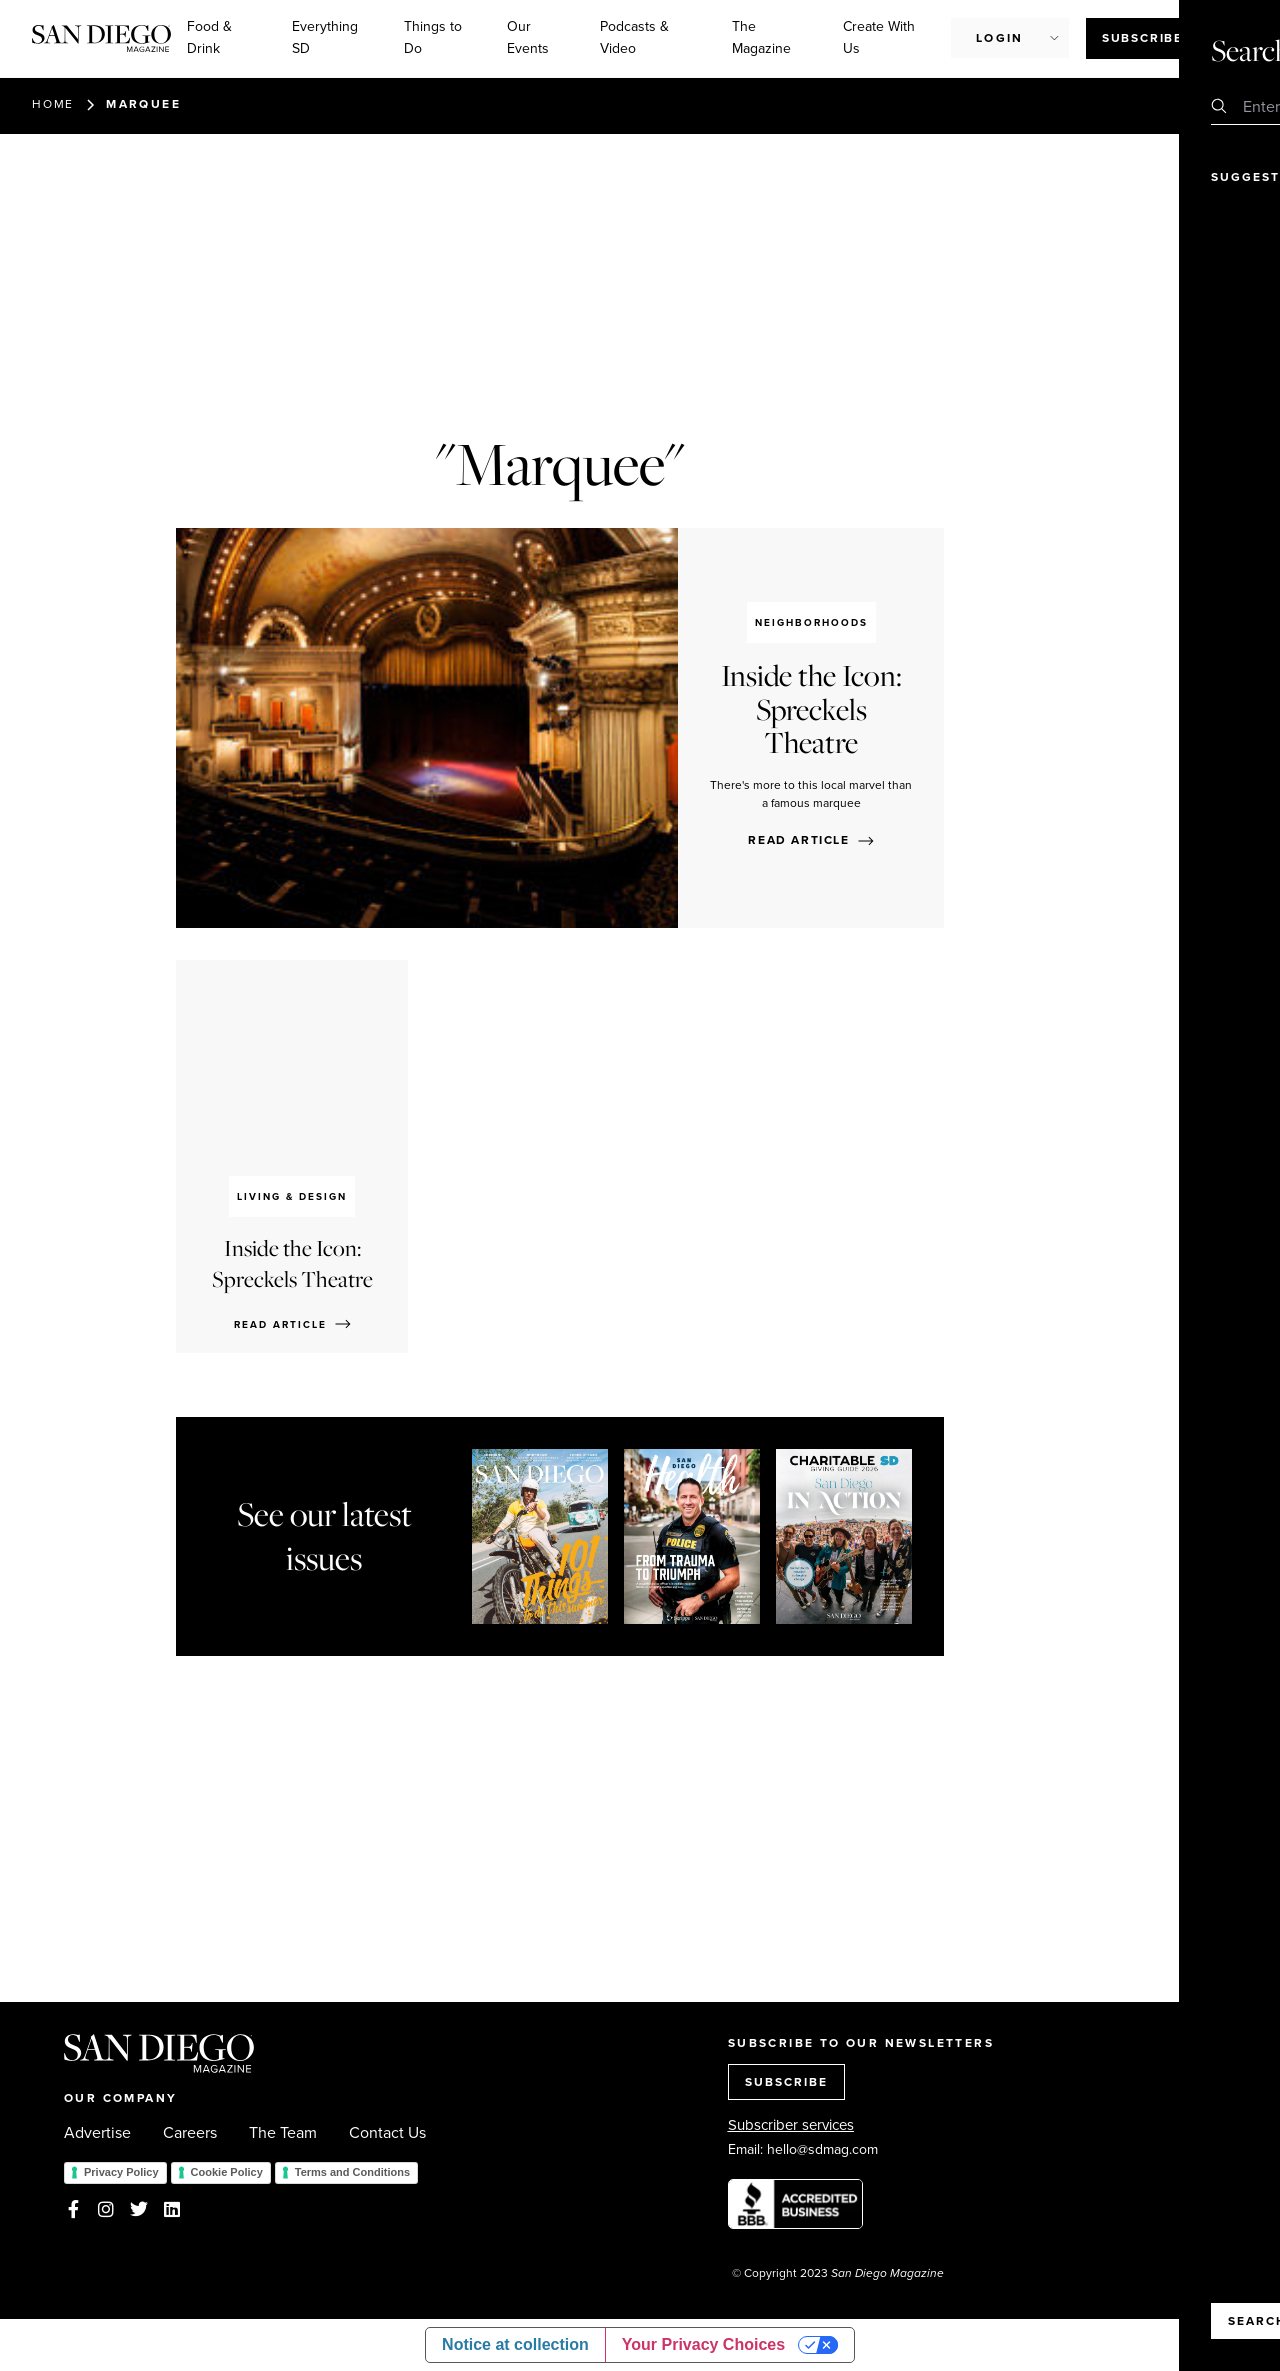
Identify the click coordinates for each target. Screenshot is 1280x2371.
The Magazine (761, 37)
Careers (190, 2133)
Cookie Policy (227, 2172)
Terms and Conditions (352, 2172)
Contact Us (387, 2133)
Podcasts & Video (634, 37)
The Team (283, 2133)
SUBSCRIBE (786, 2082)
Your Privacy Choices (703, 2344)
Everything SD (325, 37)
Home (53, 104)
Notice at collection (515, 2344)
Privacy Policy (121, 2172)
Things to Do (433, 37)
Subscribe (1142, 38)
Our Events (528, 37)
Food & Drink (209, 37)
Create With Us (879, 37)
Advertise (97, 2133)
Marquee (143, 104)
